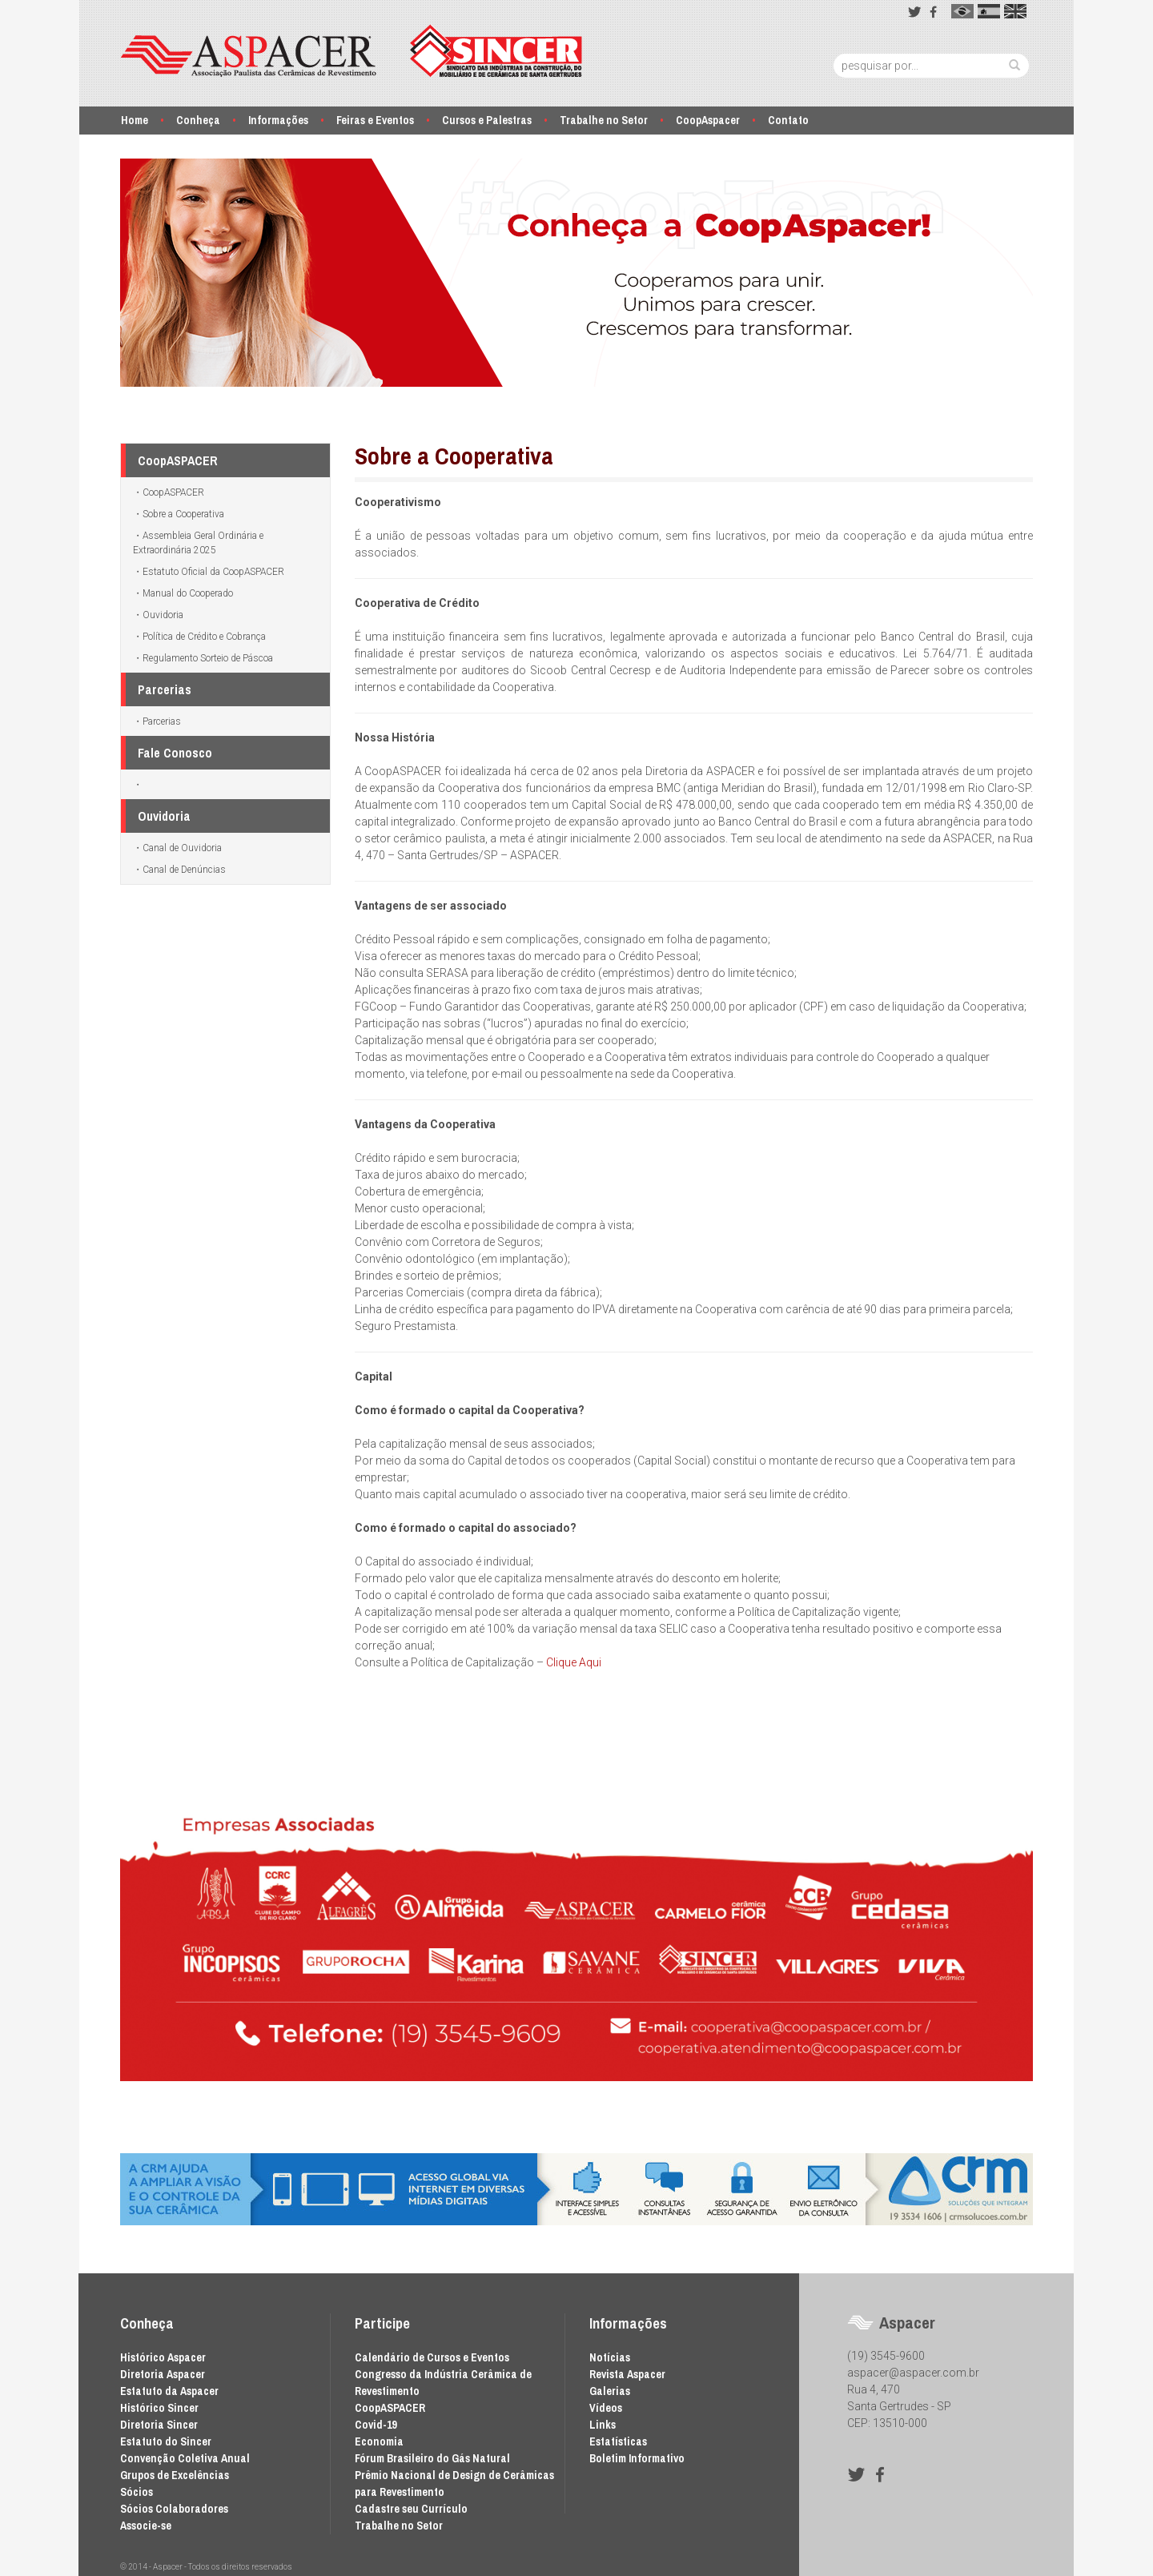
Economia (379, 2441)
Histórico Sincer (159, 2408)
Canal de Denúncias (184, 869)
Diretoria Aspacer (162, 2374)
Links (602, 2424)
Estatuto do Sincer (165, 2441)
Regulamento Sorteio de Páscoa (208, 658)
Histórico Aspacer (163, 2357)
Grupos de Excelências (174, 2475)
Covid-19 (375, 2424)
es (989, 11)
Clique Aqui (573, 1662)
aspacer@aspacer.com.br (913, 2372)
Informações (278, 120)
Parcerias (162, 721)
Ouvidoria (163, 615)
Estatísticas (618, 2441)
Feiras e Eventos (375, 120)
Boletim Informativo (637, 2458)
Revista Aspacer (627, 2374)
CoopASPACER (173, 492)
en (1015, 11)
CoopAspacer (708, 120)
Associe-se (145, 2525)
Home (134, 120)
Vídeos (605, 2408)
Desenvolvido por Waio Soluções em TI (774, 2567)
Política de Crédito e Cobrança (204, 636)
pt (962, 11)
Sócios (136, 2492)
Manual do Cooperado (188, 593)
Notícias (609, 2357)
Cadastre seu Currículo (411, 2509)
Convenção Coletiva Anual (185, 2458)
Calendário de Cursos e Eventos (432, 2357)
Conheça (198, 120)
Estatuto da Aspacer (169, 2391)
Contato (788, 120)
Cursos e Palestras (487, 120)
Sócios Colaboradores (174, 2509)
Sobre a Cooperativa (183, 514)
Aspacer (351, 51)
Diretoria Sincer (159, 2424)
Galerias (609, 2391)
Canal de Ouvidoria (182, 848)
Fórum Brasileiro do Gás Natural (432, 2458)
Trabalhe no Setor (604, 120)
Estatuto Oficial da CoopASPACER (213, 571)
